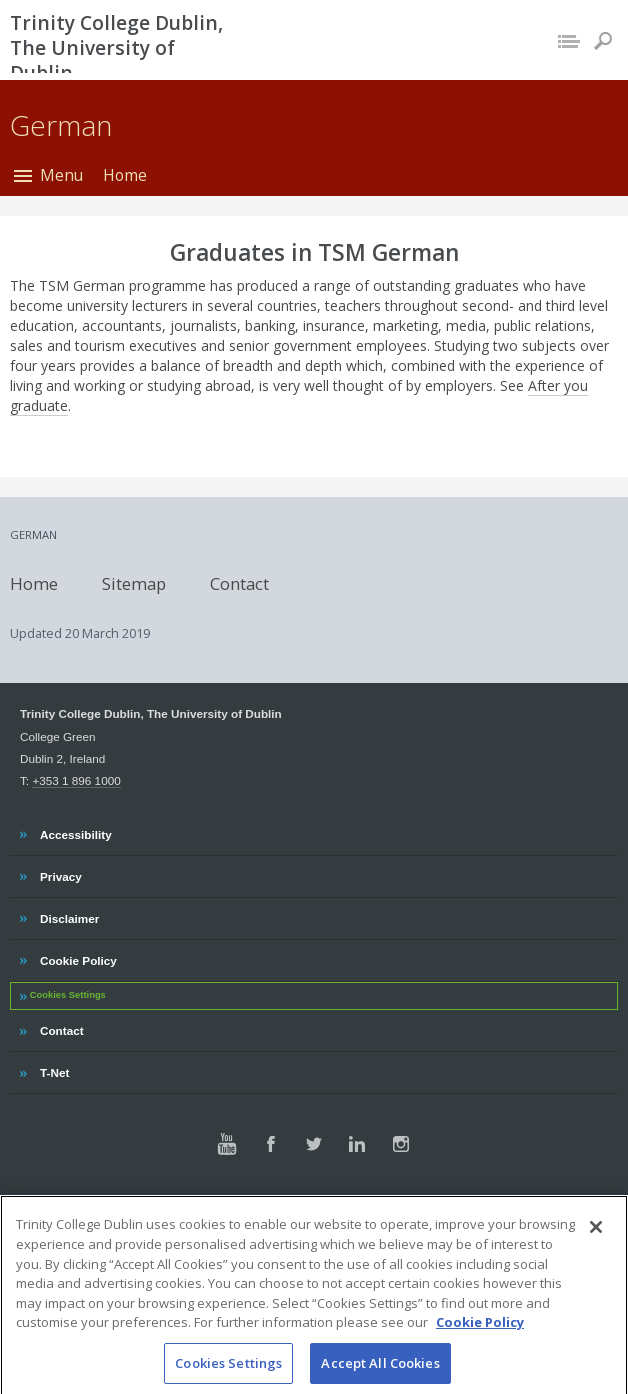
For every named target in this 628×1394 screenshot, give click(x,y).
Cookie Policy (78, 958)
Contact (239, 582)
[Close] (596, 1276)
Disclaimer (69, 916)
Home (125, 175)
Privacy (60, 874)
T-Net (56, 1070)
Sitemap (134, 582)
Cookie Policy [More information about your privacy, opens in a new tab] (480, 1371)
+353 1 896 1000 (76, 780)
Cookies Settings (68, 995)
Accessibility (75, 832)
